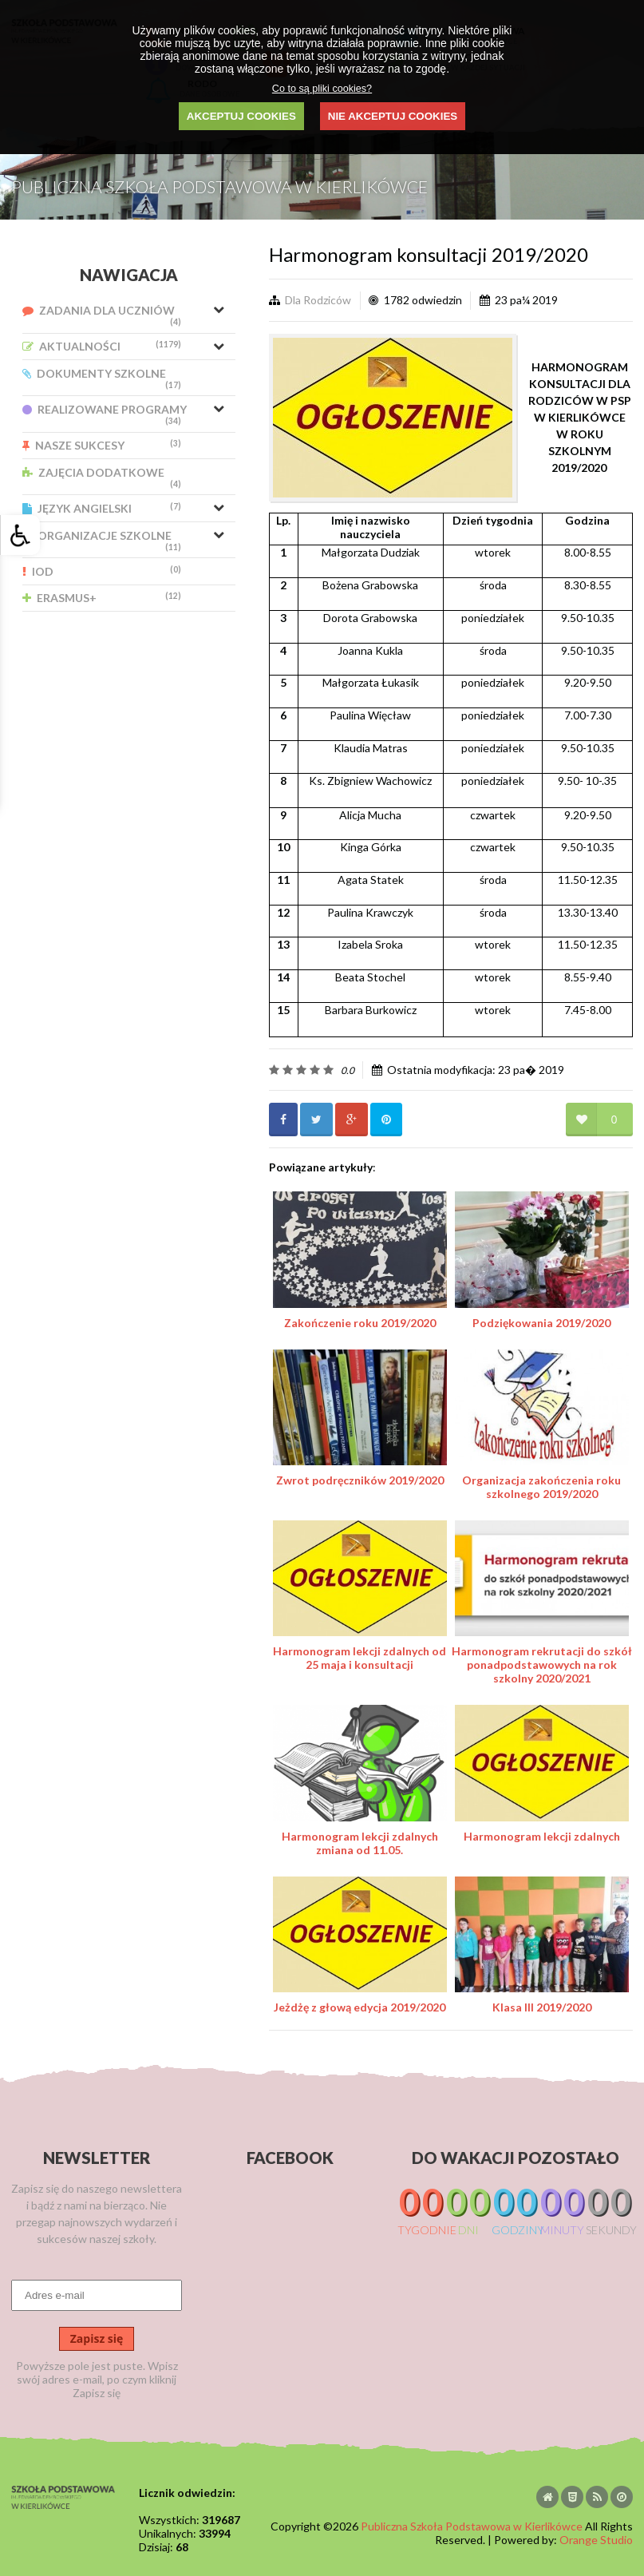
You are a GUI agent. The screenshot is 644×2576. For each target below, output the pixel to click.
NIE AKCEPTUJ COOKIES (392, 116)
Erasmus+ (101, 597)
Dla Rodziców (318, 300)
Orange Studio (596, 2539)
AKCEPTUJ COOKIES (241, 116)
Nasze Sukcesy (101, 445)
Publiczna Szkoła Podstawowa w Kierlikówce (472, 2526)
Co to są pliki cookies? (322, 88)
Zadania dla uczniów (101, 315)
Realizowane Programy (104, 414)
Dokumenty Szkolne (101, 378)
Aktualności (101, 346)
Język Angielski (101, 508)
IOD (101, 571)
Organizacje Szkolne (101, 540)
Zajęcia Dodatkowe (101, 477)
